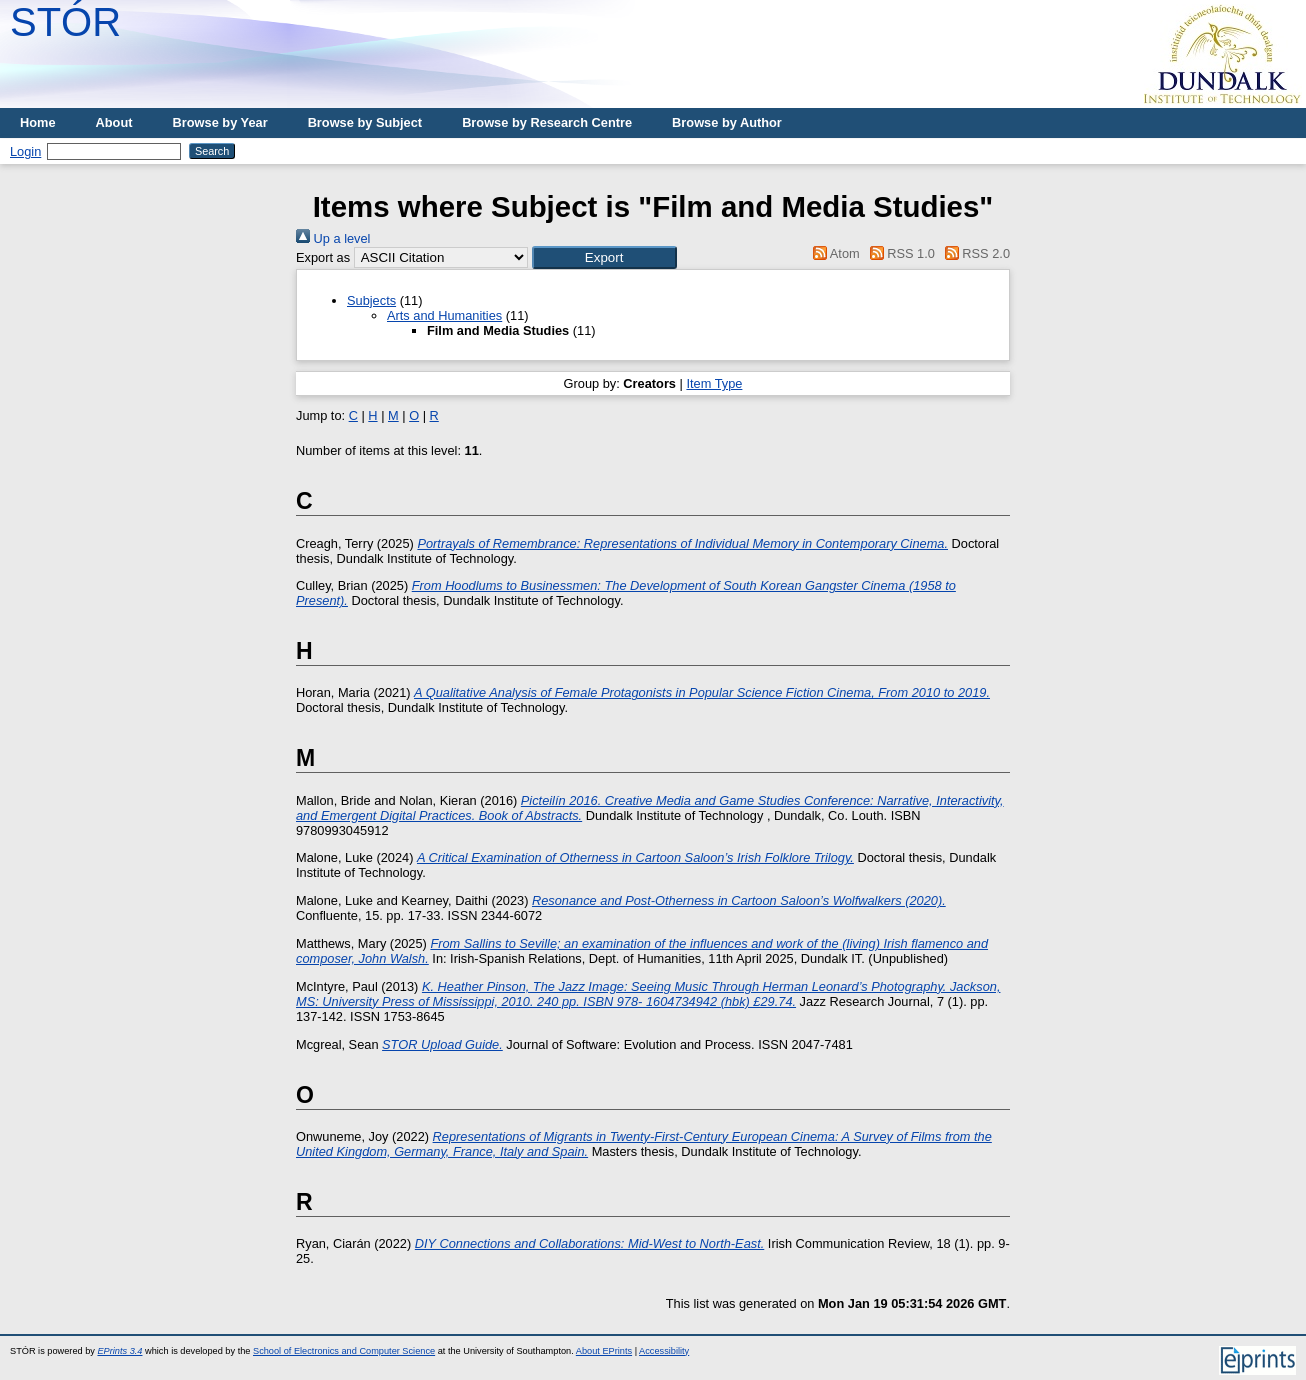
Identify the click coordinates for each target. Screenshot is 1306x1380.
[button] (604, 257)
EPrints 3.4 (119, 1351)
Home (38, 122)
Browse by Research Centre (547, 122)
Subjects (371, 300)
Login (25, 151)
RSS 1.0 (899, 253)
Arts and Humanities (444, 315)
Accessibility (664, 1351)
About (114, 122)
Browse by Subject (365, 122)
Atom (833, 253)
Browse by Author (727, 122)
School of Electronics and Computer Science (344, 1351)
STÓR (65, 22)
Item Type (714, 383)
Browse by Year (220, 122)
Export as (323, 257)
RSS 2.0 (974, 253)
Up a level (333, 238)
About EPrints (604, 1351)
